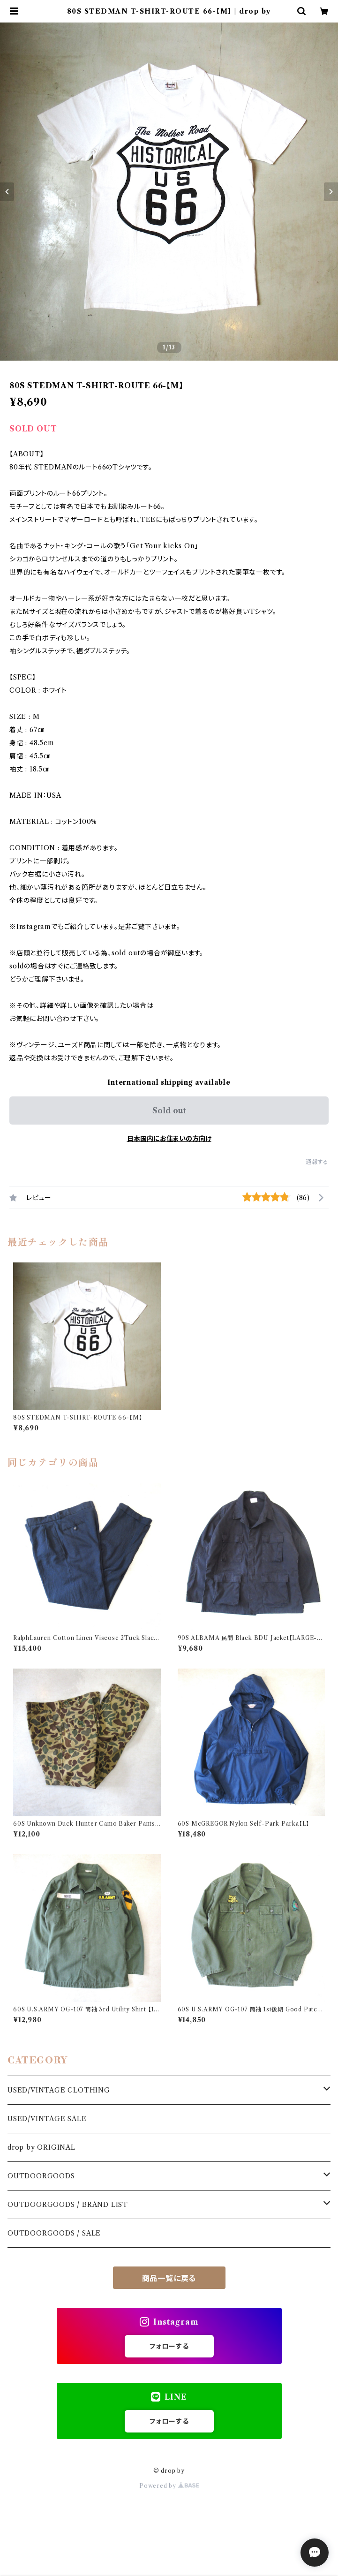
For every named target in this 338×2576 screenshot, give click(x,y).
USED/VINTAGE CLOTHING (59, 2090)
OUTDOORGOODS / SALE (54, 2233)
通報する (317, 1161)
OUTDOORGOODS (41, 2176)
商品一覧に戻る (169, 2278)
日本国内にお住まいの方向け (169, 1138)
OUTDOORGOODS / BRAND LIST (68, 2204)
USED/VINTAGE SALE (47, 2119)
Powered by (169, 2485)
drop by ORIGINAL (41, 2147)
